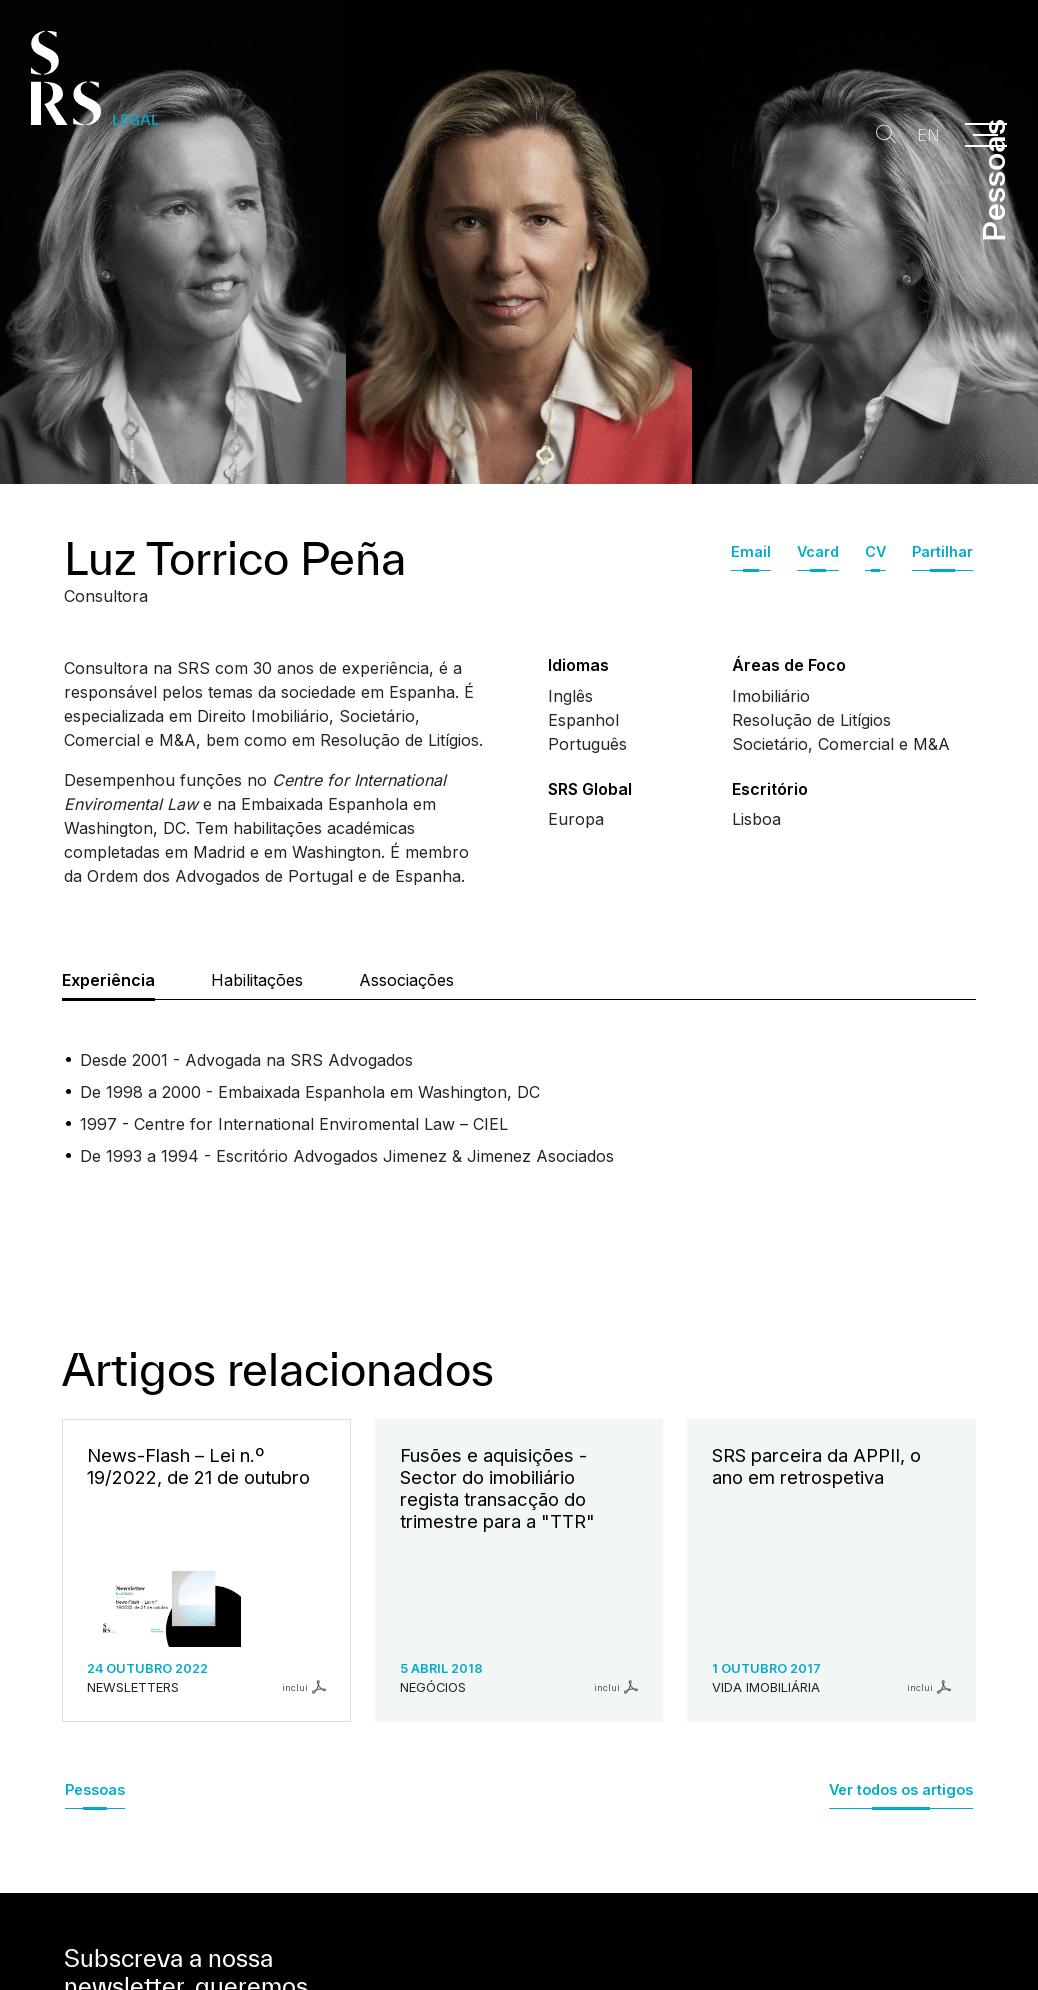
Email (751, 551)
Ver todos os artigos (901, 1789)
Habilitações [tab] (257, 980)
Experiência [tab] (108, 980)
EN (922, 135)
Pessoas (95, 1789)
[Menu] (986, 135)
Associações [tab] (406, 980)
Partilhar (942, 551)
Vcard (818, 551)
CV (875, 551)
